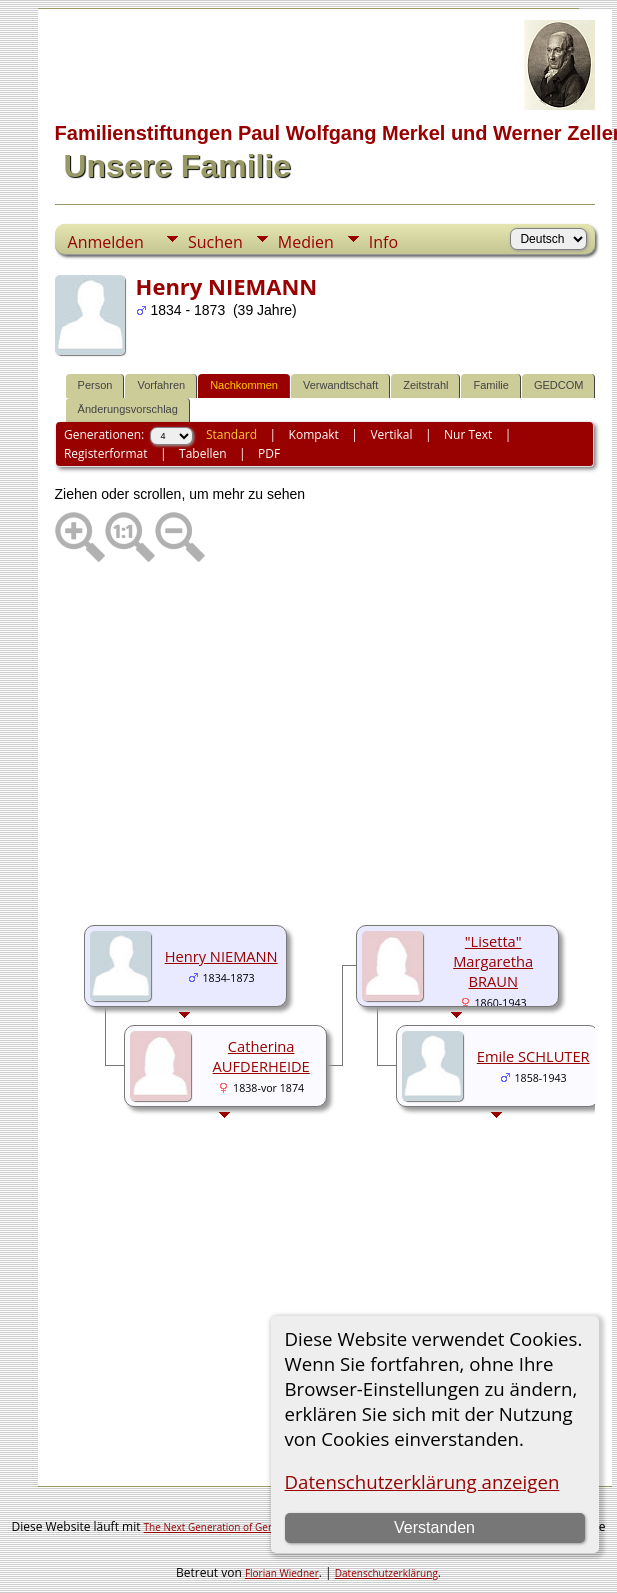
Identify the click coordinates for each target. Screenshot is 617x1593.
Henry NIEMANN (221, 956)
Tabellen (203, 453)
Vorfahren (161, 385)
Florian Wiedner (282, 1573)
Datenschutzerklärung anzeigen (422, 1481)
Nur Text (468, 434)
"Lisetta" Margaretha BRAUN (493, 961)
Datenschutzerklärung (386, 1573)
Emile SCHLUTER (533, 1056)
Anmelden (106, 242)
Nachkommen (244, 385)
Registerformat (106, 453)
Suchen (215, 242)
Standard (231, 434)
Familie (490, 385)
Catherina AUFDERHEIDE (261, 1056)
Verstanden (434, 1527)
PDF (269, 453)
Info (383, 242)
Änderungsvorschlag (128, 409)
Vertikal (391, 434)
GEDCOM (559, 385)
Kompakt (314, 434)
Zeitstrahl (425, 385)
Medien (306, 242)
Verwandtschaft (340, 385)
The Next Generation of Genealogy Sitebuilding (253, 1527)
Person (95, 385)
